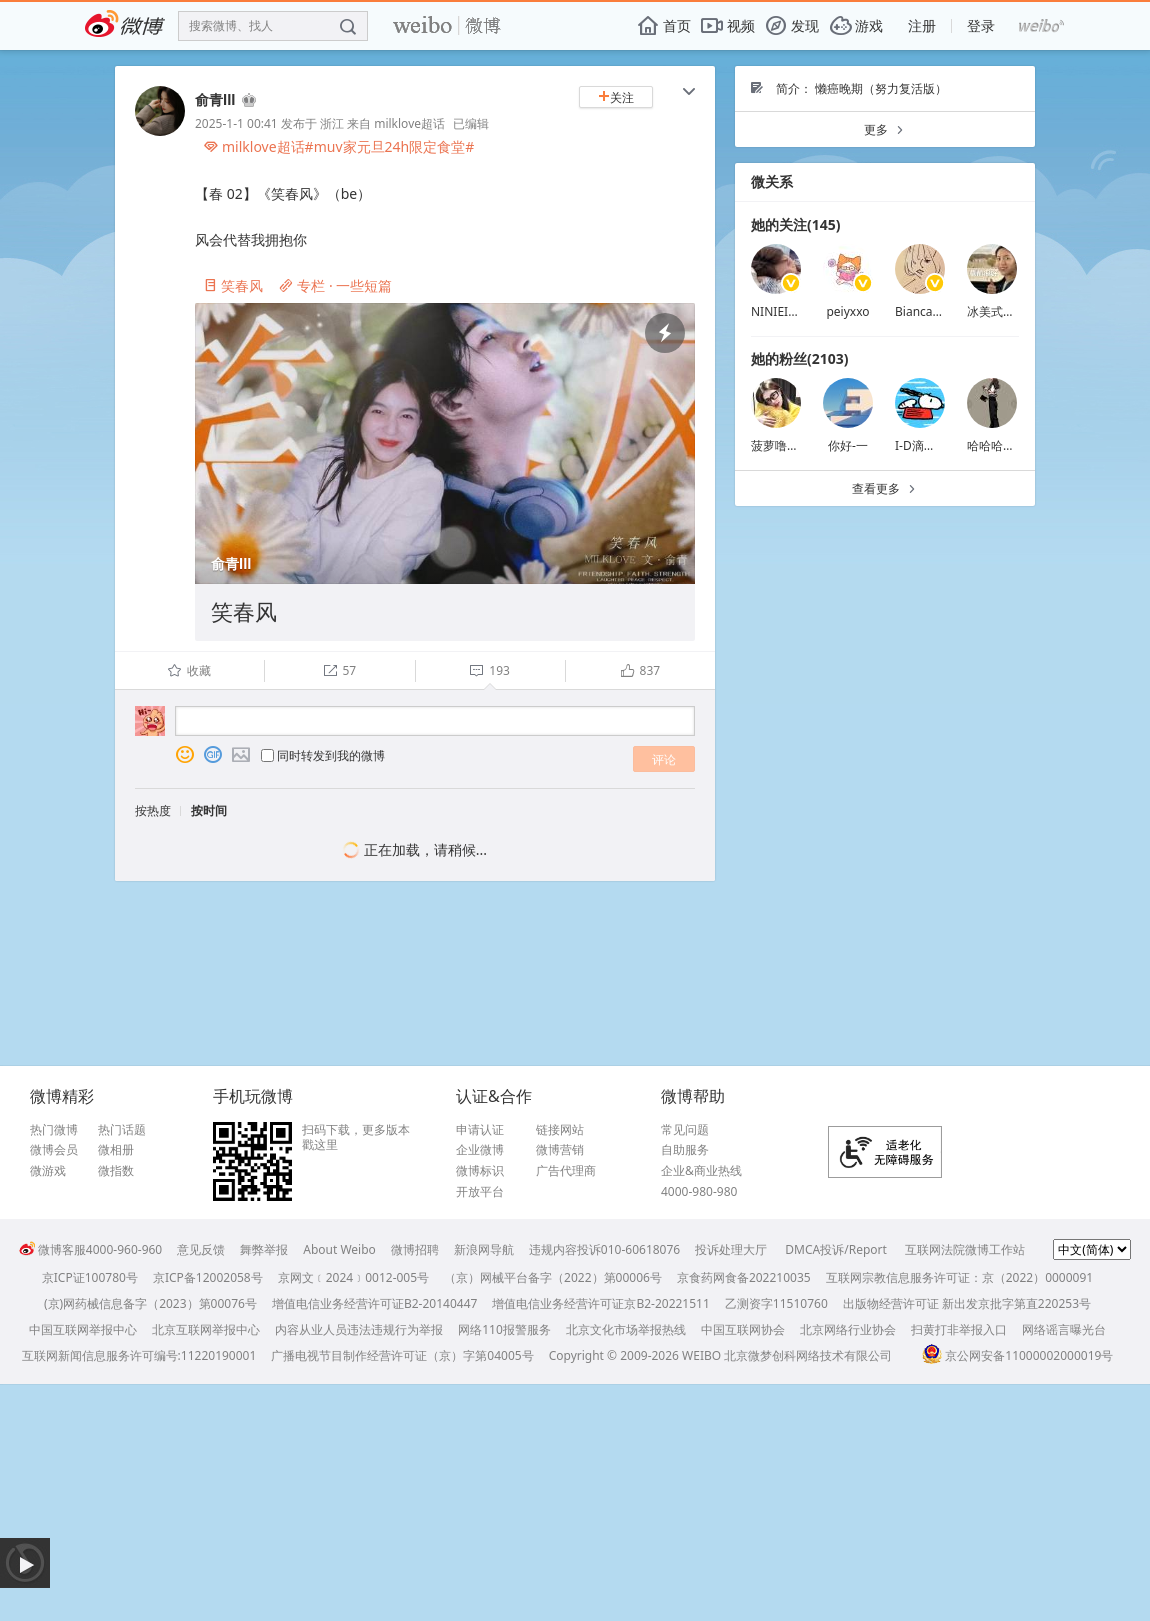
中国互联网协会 (743, 1329)
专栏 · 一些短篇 (335, 285)
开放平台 (480, 1192)
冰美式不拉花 (1003, 311)
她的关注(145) (796, 224)
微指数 (116, 1171)
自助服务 (685, 1150)
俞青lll (215, 99)
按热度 (153, 810)
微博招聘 (415, 1249)
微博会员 (54, 1150)
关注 (616, 97)
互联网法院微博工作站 (965, 1249)
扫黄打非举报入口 (959, 1329)
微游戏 (48, 1171)
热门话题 (122, 1130)
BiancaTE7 (924, 311)
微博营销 (560, 1150)
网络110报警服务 (504, 1329)
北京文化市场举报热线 (626, 1329)
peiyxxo (847, 311)
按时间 (209, 810)
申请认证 (480, 1130)
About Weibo (339, 1249)
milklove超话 (409, 123)
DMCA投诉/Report (836, 1249)
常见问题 (685, 1130)
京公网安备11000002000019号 (1017, 1355)
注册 (922, 25)
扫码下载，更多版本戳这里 (356, 1137)
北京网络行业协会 (848, 1329)
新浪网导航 (484, 1249)
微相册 (116, 1150)
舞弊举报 (264, 1249)
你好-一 (848, 445)
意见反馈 (201, 1249)
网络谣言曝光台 (1064, 1329)
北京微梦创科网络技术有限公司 (808, 1355)
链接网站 (560, 1130)
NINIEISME (781, 311)
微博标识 (480, 1171)
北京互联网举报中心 (206, 1329)
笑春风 (233, 285)
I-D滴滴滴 (921, 445)
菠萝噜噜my (783, 445)
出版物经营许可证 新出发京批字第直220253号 (967, 1303)
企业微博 (480, 1150)
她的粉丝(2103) (800, 358)
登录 (981, 25)
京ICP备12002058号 (208, 1277)
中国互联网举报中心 (83, 1329)
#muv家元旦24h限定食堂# (390, 146)
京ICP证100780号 (90, 1277)
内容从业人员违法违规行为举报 (359, 1329)
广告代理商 (566, 1171)
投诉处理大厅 (731, 1249)
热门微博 (54, 1130)
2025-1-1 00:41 (236, 123)
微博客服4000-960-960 (90, 1249)
